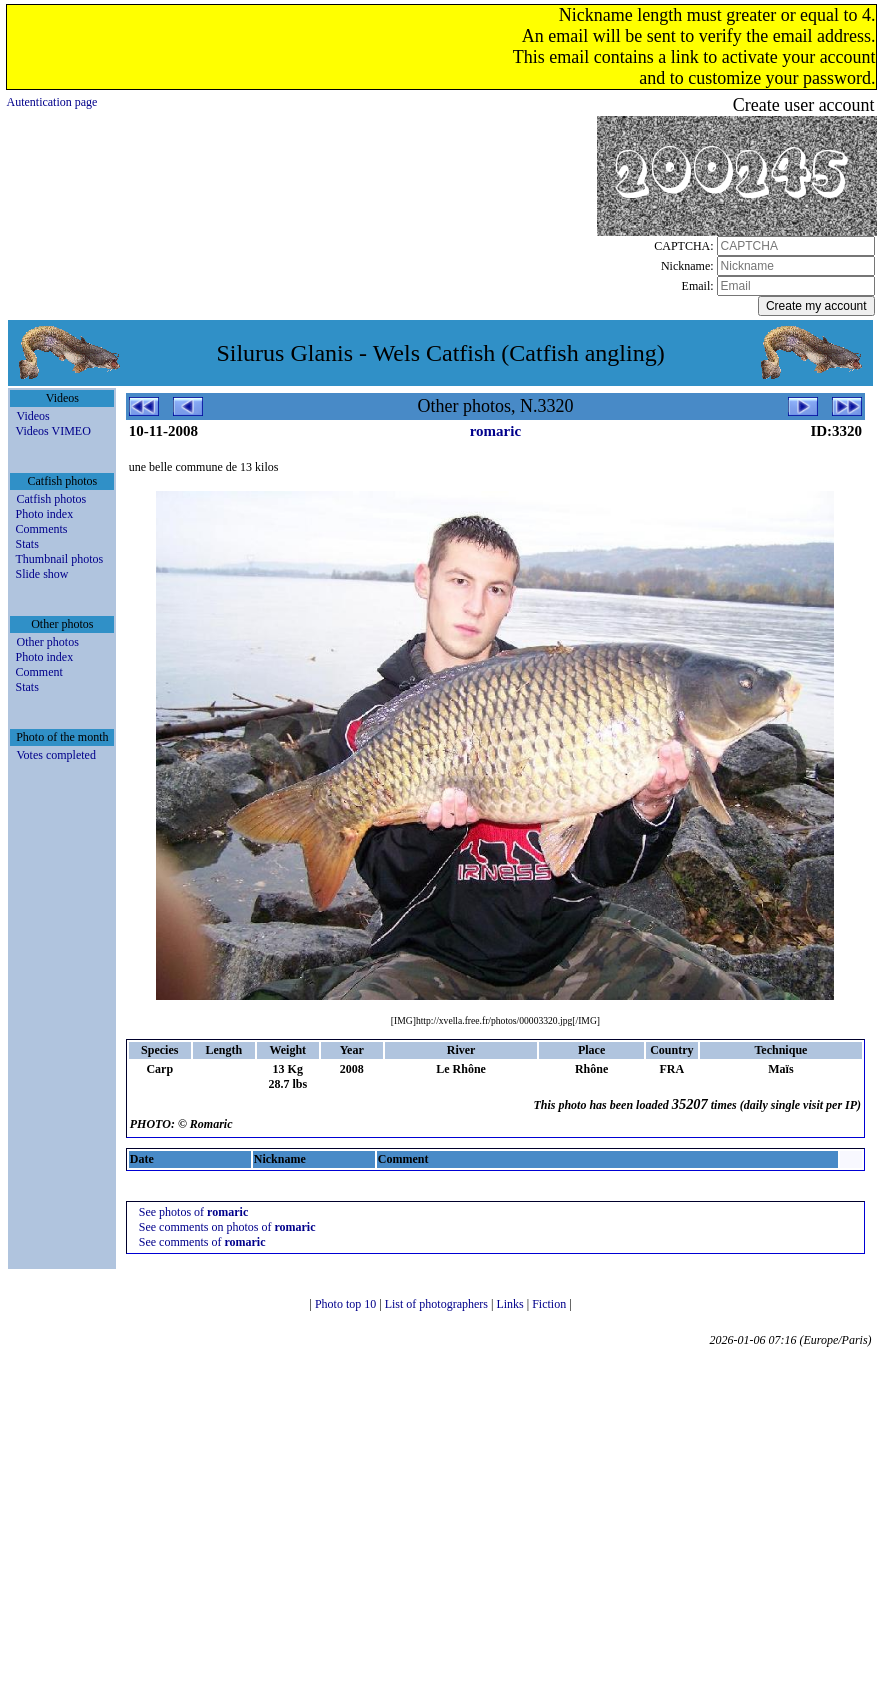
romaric (495, 431)
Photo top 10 (347, 1304)
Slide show (41, 574)
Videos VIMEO (52, 431)
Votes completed (55, 755)
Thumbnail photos (59, 559)
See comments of (202, 1242)
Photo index (44, 514)
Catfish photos (51, 499)
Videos (32, 416)
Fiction (550, 1304)
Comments (41, 529)
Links (511, 1304)
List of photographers (438, 1304)
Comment (38, 672)
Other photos (47, 642)
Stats (26, 544)
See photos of (193, 1212)
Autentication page (51, 102)
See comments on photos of (227, 1227)
